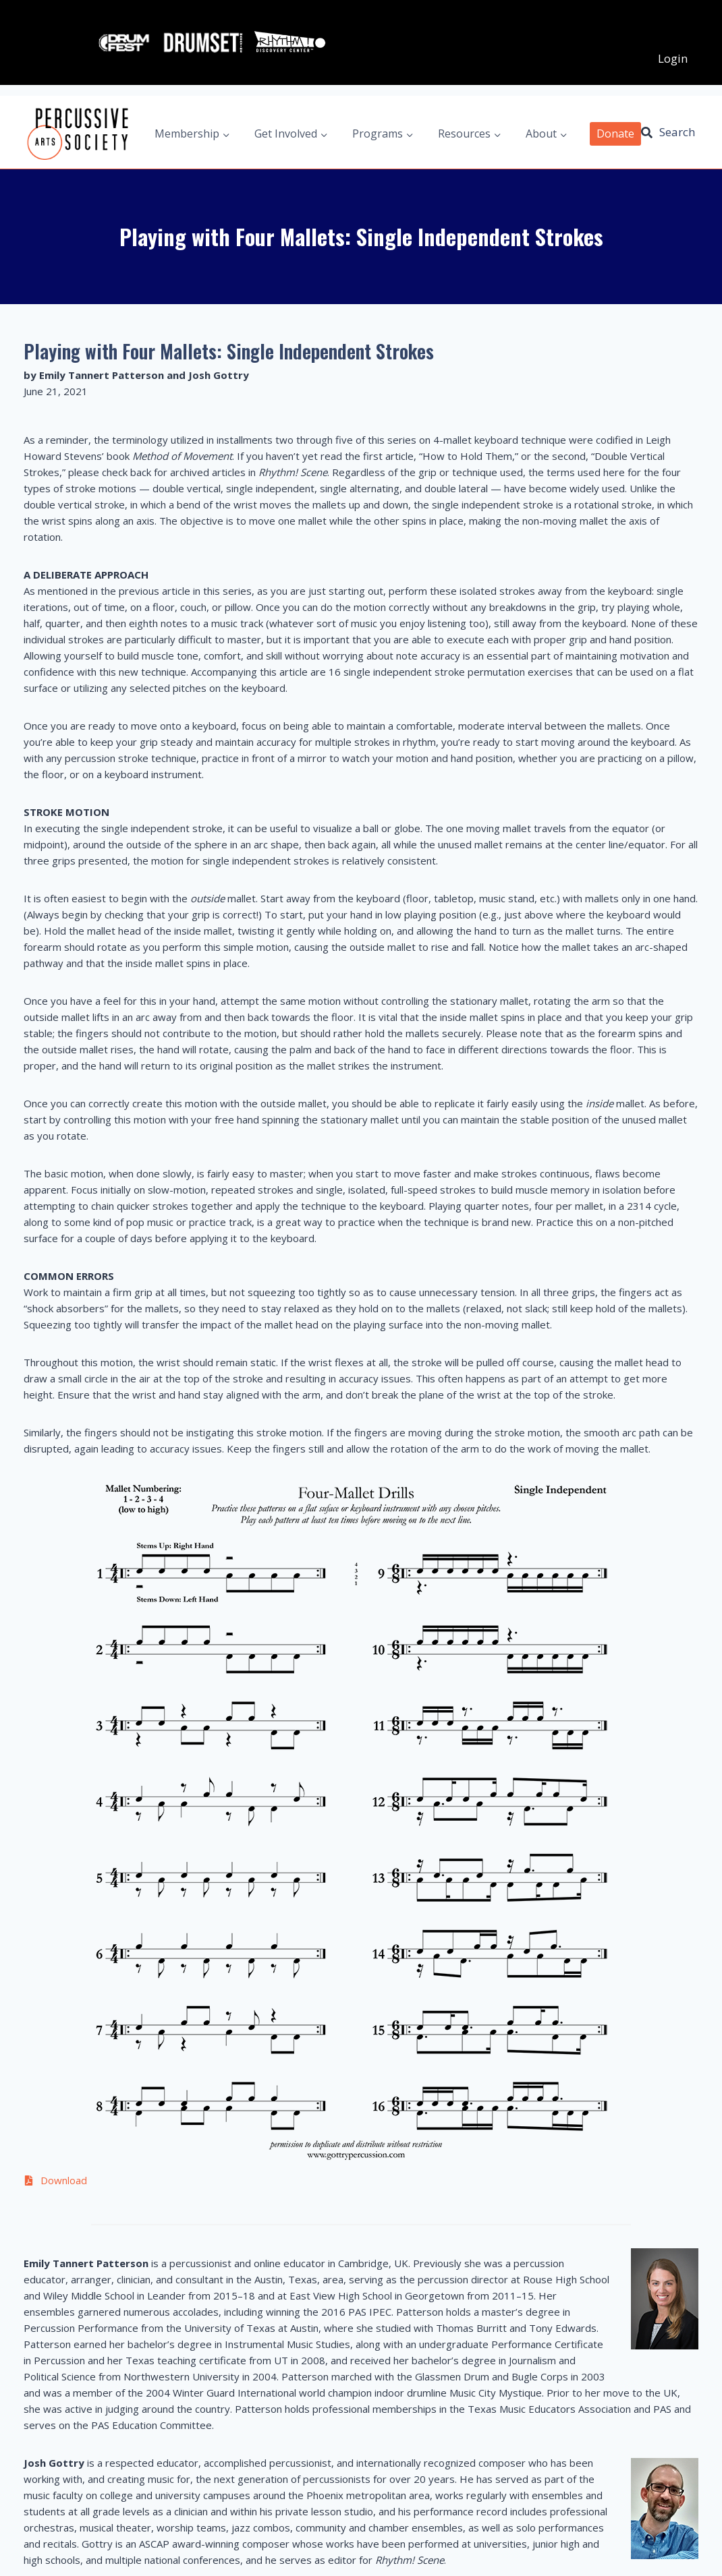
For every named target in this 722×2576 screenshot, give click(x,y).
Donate (615, 112)
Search (677, 111)
